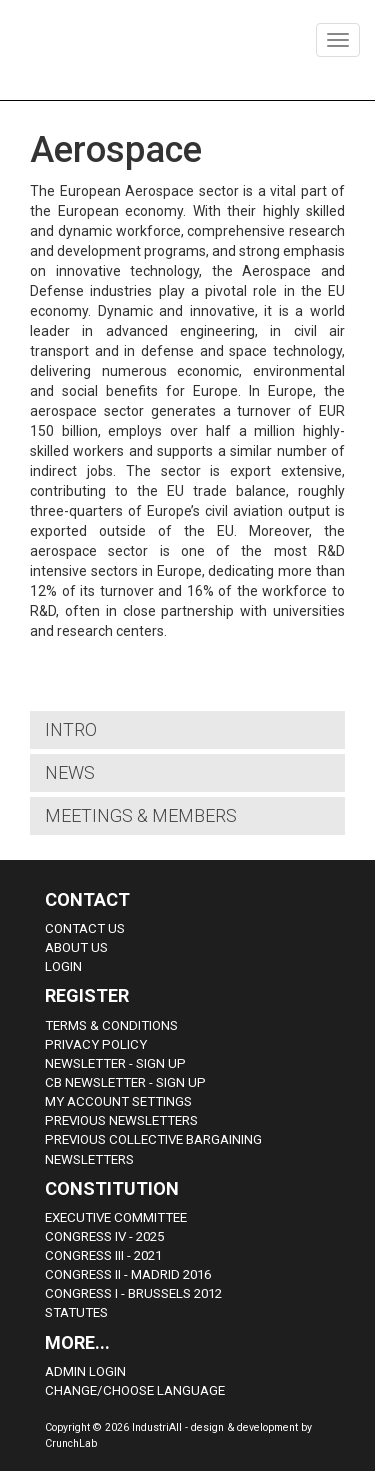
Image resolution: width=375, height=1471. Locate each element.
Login (63, 966)
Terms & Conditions (111, 1025)
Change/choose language (135, 1390)
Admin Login (85, 1371)
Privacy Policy (96, 1044)
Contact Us (85, 928)
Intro (71, 729)
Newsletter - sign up (115, 1063)
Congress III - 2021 (103, 1255)
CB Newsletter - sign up (125, 1082)
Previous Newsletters (121, 1120)
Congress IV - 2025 (104, 1236)
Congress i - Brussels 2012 (133, 1293)
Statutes (76, 1312)
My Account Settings (118, 1101)
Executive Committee (116, 1217)
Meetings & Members (141, 815)
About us (76, 947)
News (70, 772)
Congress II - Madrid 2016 (128, 1274)
